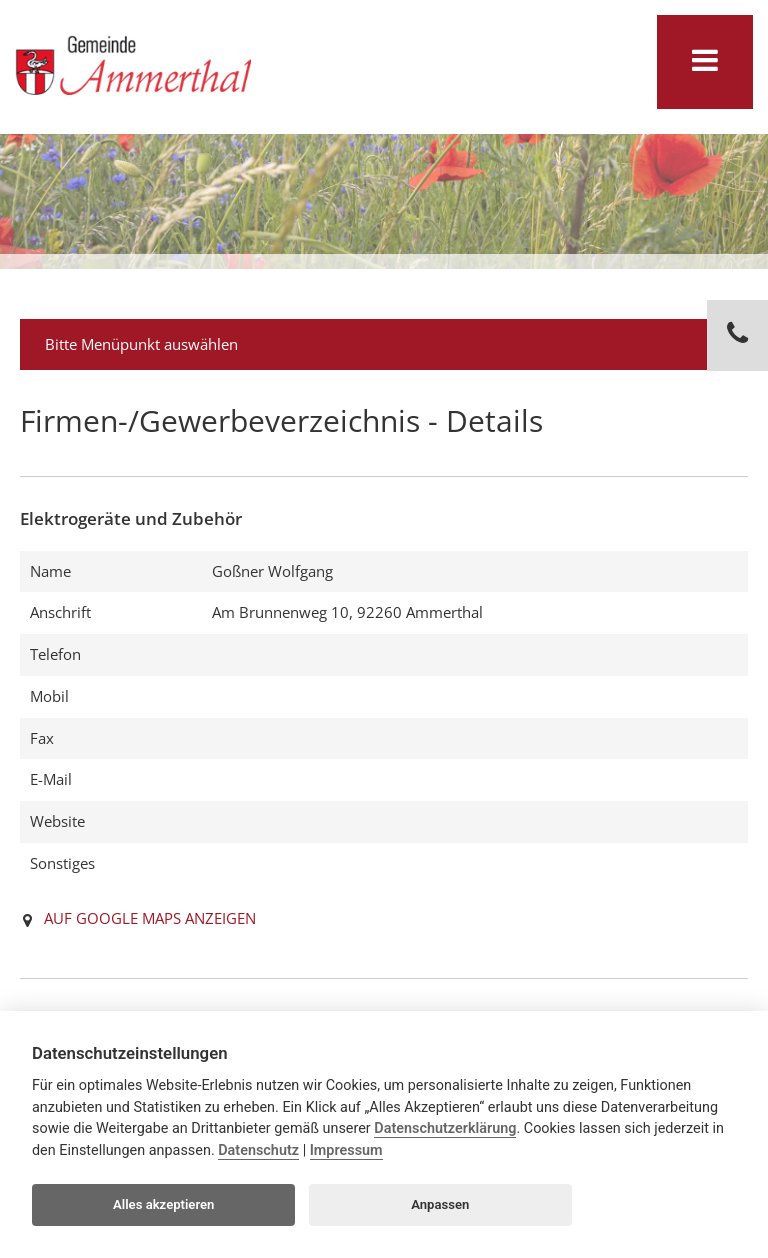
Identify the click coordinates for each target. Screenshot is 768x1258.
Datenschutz (258, 1150)
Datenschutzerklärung (445, 1128)
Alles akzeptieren (163, 1204)
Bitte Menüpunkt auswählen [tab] (386, 344)
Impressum (346, 1150)
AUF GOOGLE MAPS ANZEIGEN (150, 918)
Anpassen (440, 1204)
